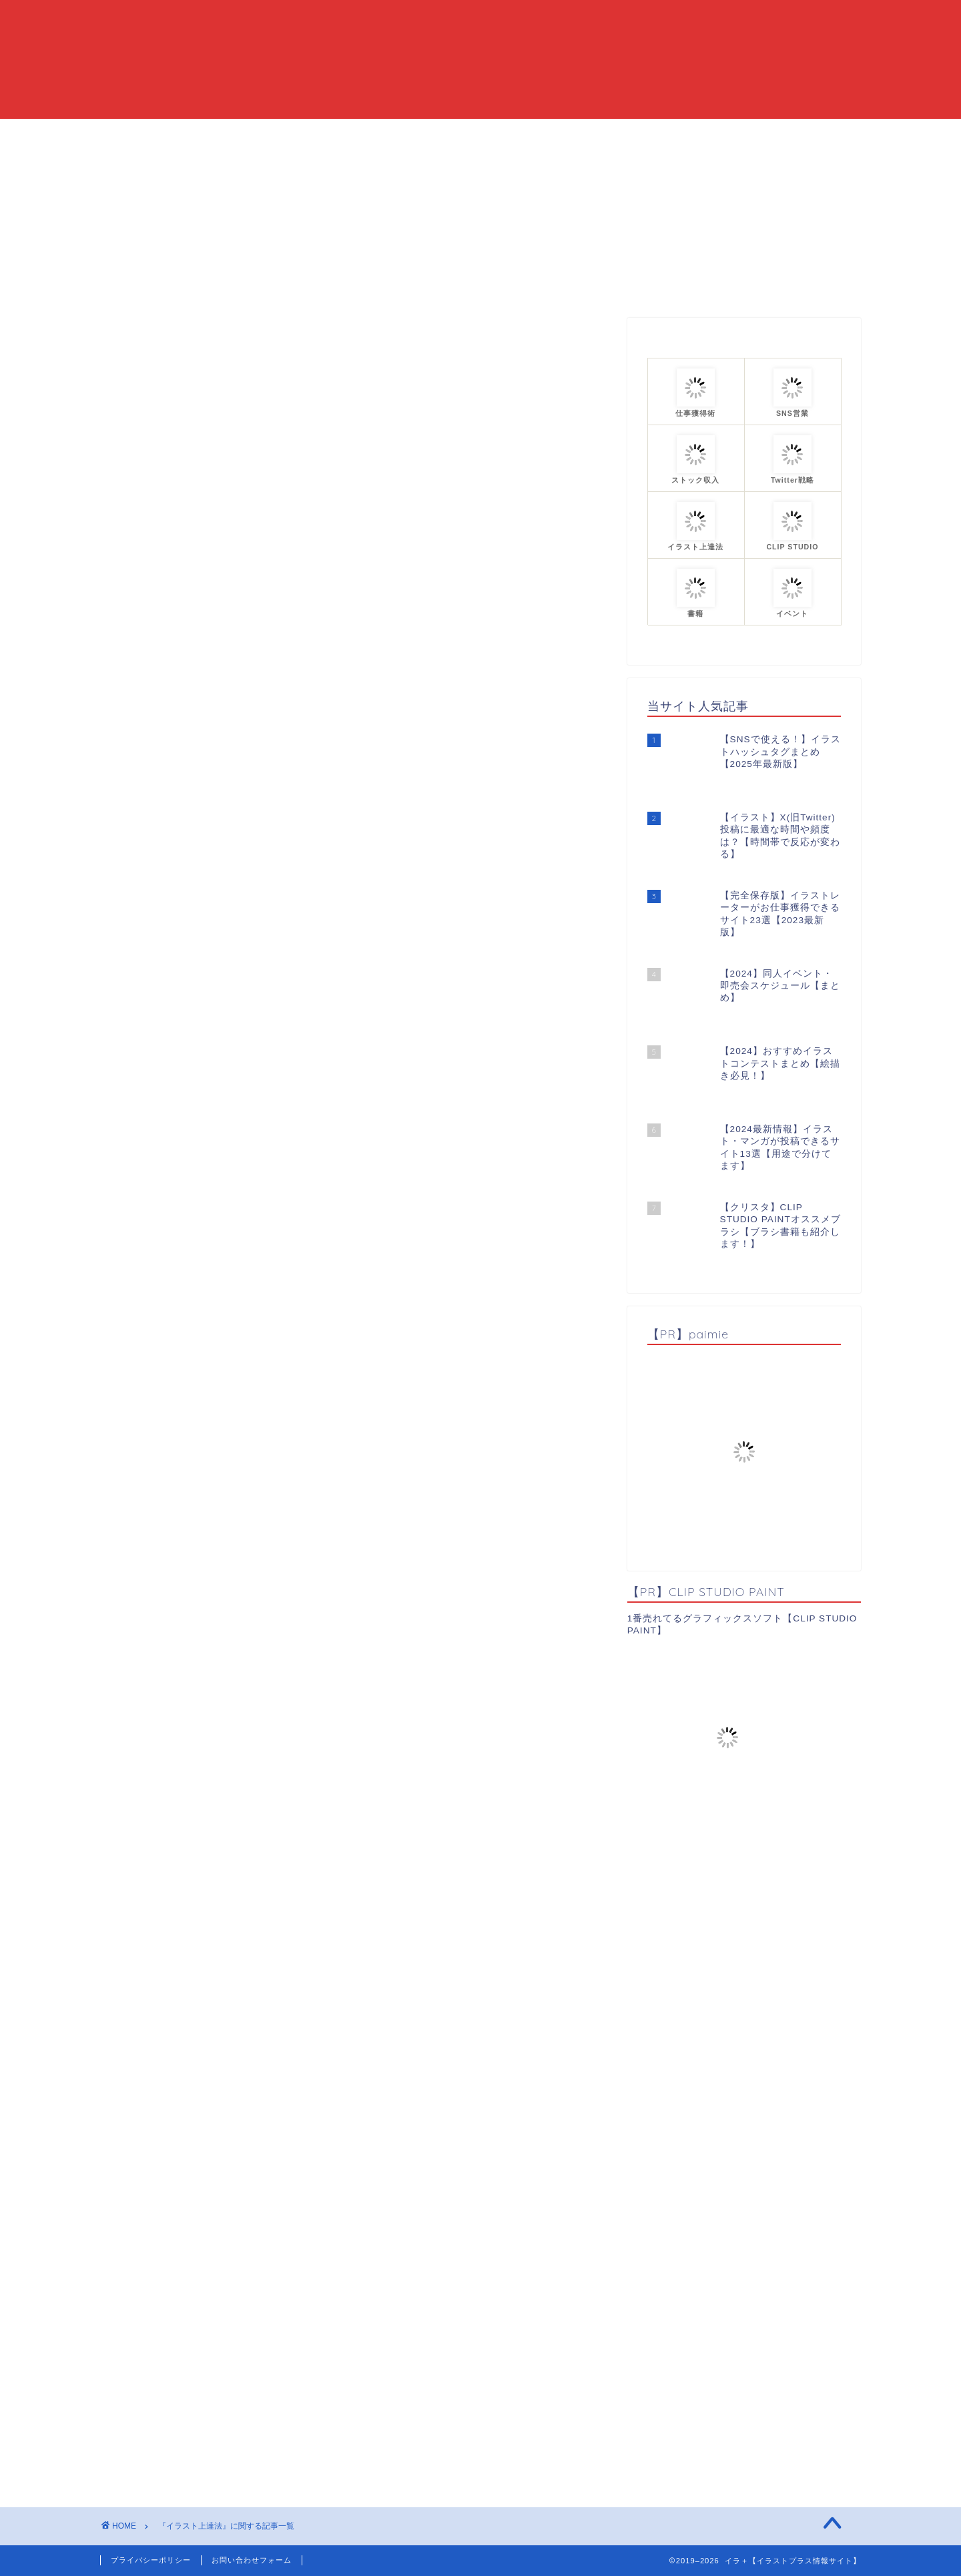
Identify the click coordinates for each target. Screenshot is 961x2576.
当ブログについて (408, 135)
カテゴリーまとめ (522, 135)
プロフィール (625, 135)
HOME (320, 135)
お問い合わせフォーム (252, 2560)
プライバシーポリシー (151, 2560)
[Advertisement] (353, 546)
